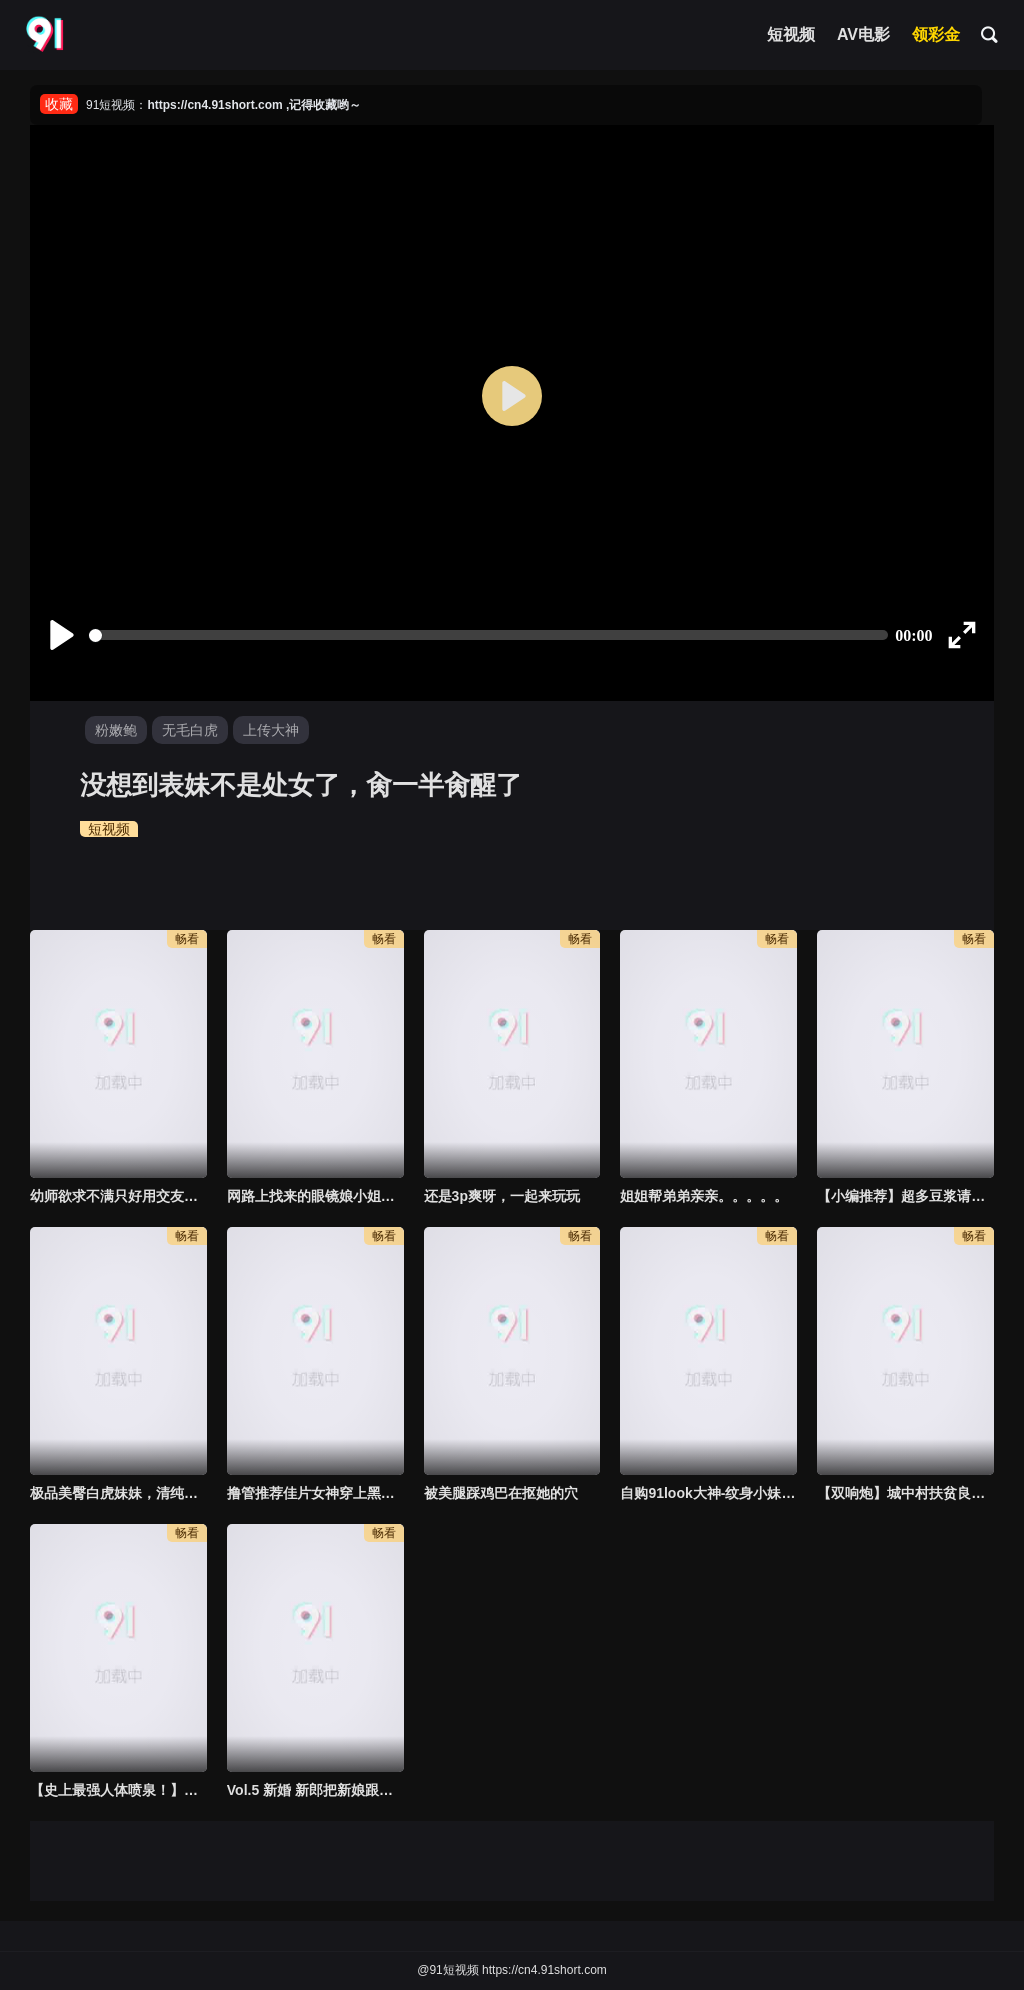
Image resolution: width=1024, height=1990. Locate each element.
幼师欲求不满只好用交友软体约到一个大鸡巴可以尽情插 (118, 1196)
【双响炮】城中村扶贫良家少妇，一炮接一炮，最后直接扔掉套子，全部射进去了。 (905, 1493)
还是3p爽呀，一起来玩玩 (502, 1196)
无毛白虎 (190, 730)
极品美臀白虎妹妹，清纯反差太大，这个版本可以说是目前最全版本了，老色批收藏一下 (118, 1493)
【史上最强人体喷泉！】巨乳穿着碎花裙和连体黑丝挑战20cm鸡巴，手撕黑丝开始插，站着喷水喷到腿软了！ (118, 1790)
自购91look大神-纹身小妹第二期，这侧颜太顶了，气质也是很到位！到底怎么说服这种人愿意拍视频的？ (708, 1493)
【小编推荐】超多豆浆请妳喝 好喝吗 (905, 1196)
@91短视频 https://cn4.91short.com (512, 1970)
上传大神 (271, 730)
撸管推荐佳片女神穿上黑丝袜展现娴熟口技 (315, 1493)
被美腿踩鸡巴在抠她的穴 (501, 1493)
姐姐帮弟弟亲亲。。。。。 (704, 1196)
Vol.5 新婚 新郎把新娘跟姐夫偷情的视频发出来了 (315, 1790)
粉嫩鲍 (116, 730)
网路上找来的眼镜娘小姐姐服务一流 (315, 1196)
